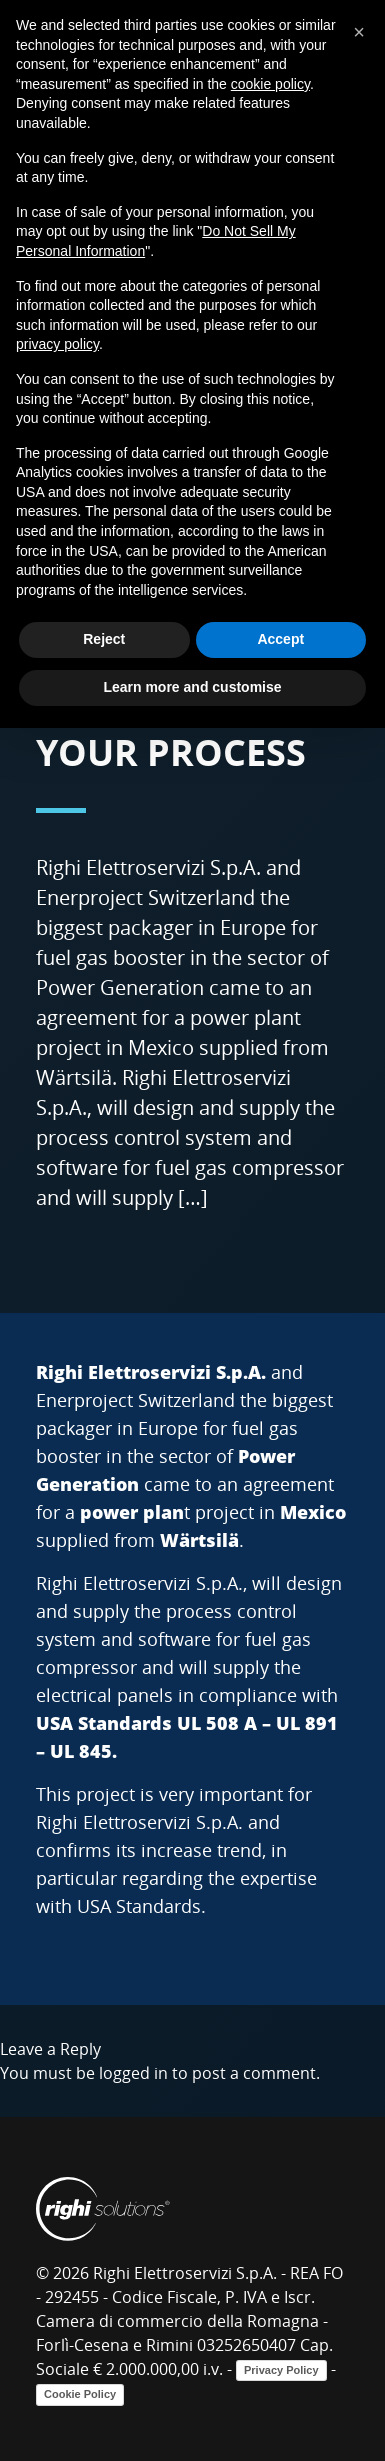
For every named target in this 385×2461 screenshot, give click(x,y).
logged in (133, 2073)
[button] (359, 32)
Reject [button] (104, 639)
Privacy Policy (281, 2370)
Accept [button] (280, 639)
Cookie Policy (80, 2394)
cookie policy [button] (270, 84)
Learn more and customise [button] (192, 687)
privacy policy (57, 344)
